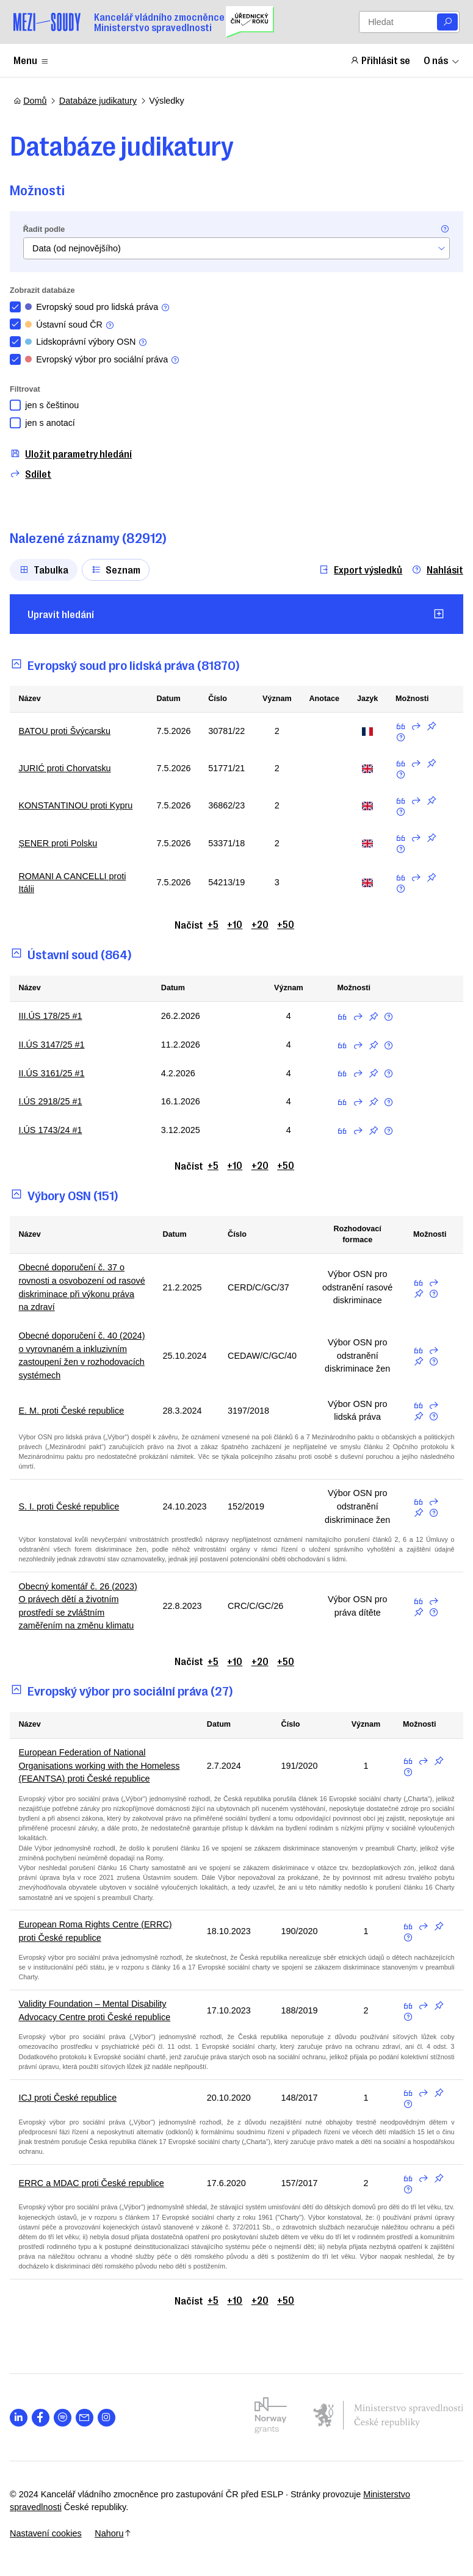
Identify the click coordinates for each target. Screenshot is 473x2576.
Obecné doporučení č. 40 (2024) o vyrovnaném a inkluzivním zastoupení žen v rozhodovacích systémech (78, 1355)
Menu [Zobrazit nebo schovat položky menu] (31, 60)
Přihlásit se (380, 60)
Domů (30, 101)
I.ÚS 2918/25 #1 (53, 1101)
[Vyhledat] (447, 22)
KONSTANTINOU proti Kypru (79, 805)
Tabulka (47, 569)
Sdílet (34, 474)
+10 (234, 924)
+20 (260, 924)
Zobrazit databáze (45, 290)
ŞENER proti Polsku (61, 843)
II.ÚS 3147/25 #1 (55, 1044)
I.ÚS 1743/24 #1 (53, 1130)
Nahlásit (434, 569)
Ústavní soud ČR (73, 325)
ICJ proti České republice (71, 2098)
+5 (213, 924)
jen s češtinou (55, 405)
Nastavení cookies (49, 2533)
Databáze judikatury (98, 101)
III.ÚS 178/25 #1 (53, 1016)
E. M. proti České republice (75, 1411)
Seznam (119, 569)
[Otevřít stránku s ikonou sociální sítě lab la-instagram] (110, 2418)
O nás (442, 60)
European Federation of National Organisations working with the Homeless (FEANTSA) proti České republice (102, 1765)
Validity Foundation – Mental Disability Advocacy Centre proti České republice (98, 2010)
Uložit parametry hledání (74, 453)
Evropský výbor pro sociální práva (106, 359)
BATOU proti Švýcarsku (68, 731)
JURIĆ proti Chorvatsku (68, 768)
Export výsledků (357, 569)
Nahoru (116, 2533)
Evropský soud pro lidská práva (101, 307)
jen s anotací (54, 423)
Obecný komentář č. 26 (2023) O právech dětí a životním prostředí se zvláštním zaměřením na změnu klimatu (81, 1606)
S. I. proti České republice (72, 1506)
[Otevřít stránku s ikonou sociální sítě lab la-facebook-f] (44, 2418)
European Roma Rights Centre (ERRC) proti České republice (98, 1931)
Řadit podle (47, 229)
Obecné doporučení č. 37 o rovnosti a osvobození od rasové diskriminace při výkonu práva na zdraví (82, 1287)
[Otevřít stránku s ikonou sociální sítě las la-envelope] (88, 2418)
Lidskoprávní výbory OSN (90, 342)
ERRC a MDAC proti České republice (94, 2183)
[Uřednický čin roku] (250, 22)
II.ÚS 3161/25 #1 (55, 1073)
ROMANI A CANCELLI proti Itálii (75, 882)
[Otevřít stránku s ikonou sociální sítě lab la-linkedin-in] (22, 2418)
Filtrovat (28, 389)
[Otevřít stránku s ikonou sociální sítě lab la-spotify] (66, 2418)
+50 (285, 924)
